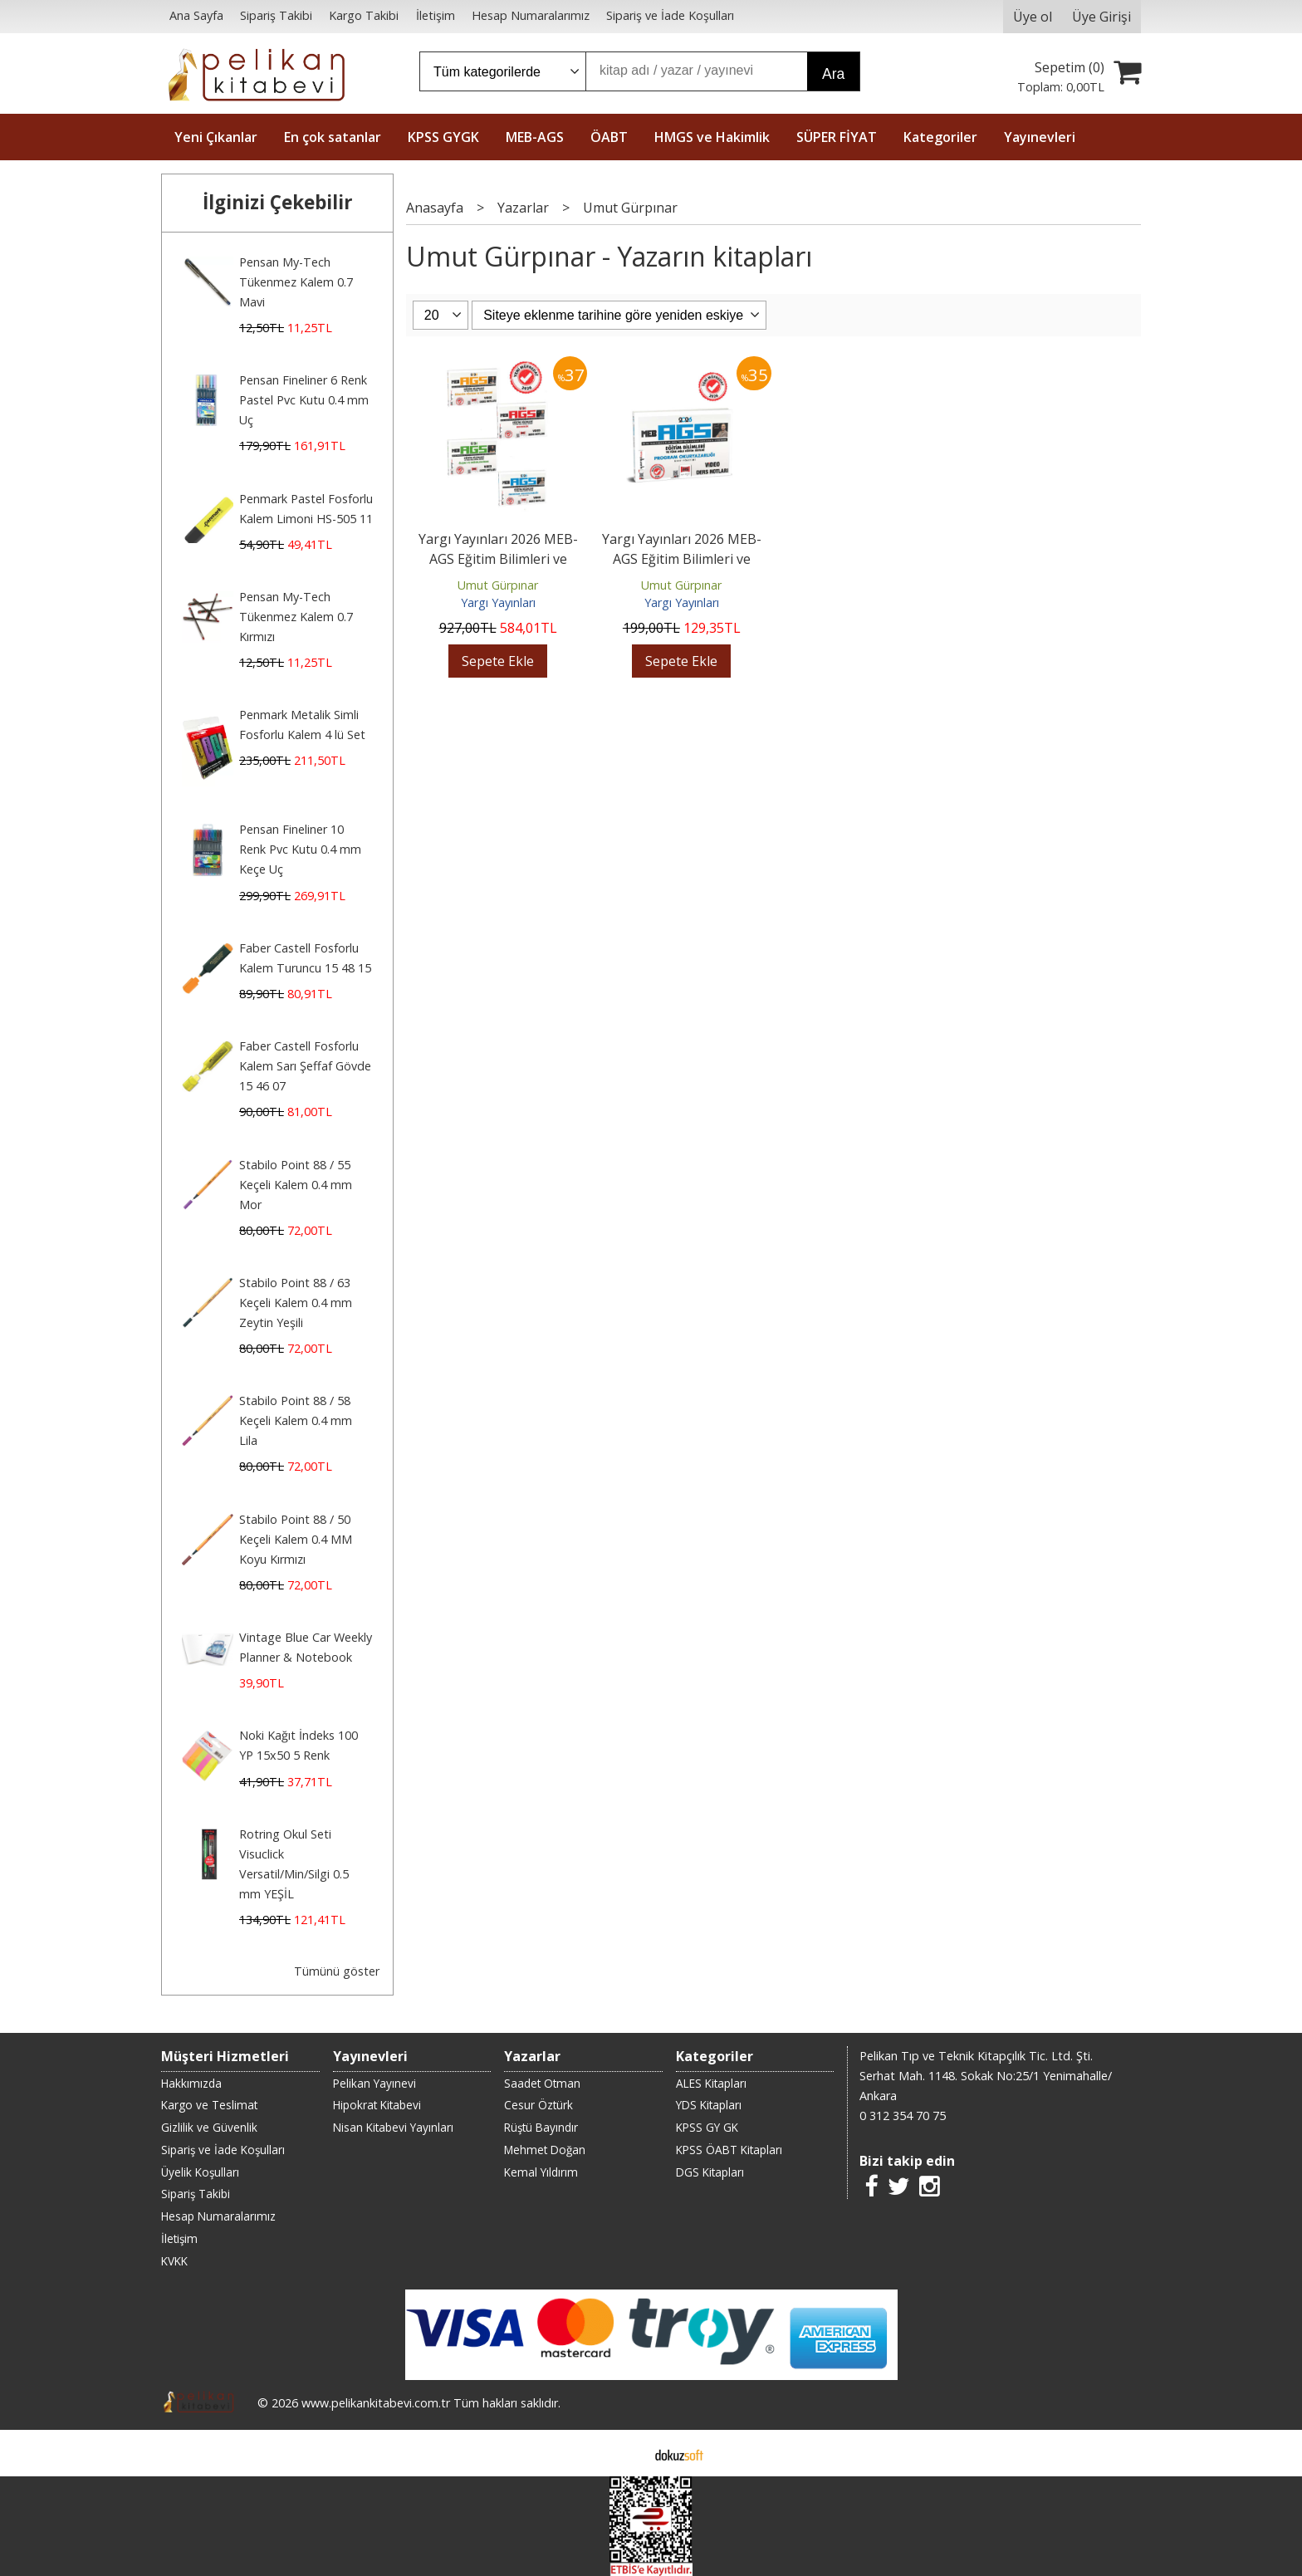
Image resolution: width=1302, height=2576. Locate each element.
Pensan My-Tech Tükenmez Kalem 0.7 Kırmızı (296, 616)
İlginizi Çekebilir (278, 202)
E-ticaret (625, 2453)
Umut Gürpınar (498, 585)
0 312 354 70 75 (902, 2115)
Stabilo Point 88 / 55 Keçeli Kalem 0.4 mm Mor (295, 1184)
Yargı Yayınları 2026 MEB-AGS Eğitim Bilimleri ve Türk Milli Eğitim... (498, 559)
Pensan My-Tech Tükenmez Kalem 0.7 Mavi (296, 282)
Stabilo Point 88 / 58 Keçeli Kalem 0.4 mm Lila (295, 1420)
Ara (833, 74)
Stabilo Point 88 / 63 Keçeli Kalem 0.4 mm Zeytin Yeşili (295, 1302)
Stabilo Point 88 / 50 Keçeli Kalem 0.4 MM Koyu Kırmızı (295, 1539)
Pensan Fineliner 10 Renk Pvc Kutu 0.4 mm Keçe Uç (300, 849)
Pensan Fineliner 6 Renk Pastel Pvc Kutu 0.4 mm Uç (304, 400)
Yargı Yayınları (498, 602)
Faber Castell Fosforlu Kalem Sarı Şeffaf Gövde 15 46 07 (305, 1066)
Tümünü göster (336, 1971)
